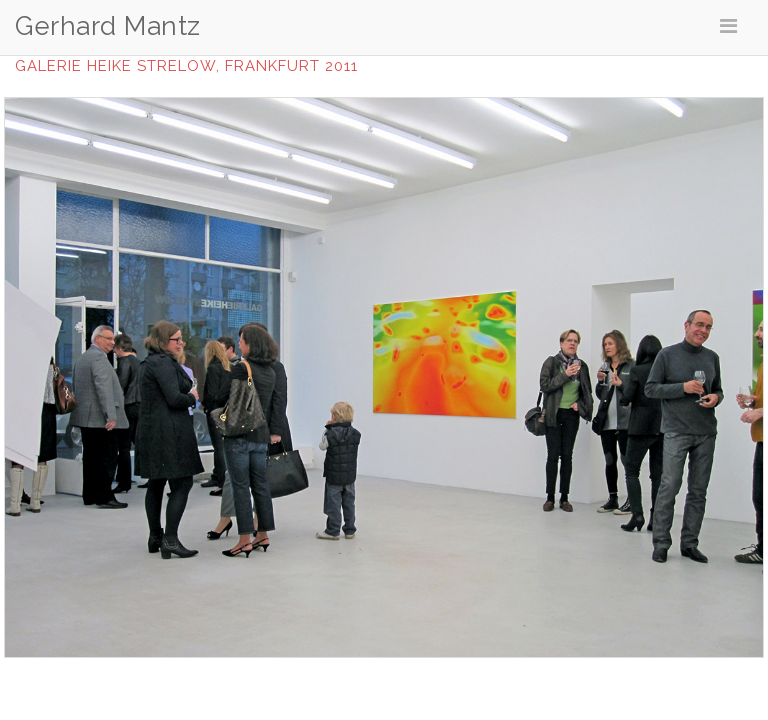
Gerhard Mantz (108, 26)
